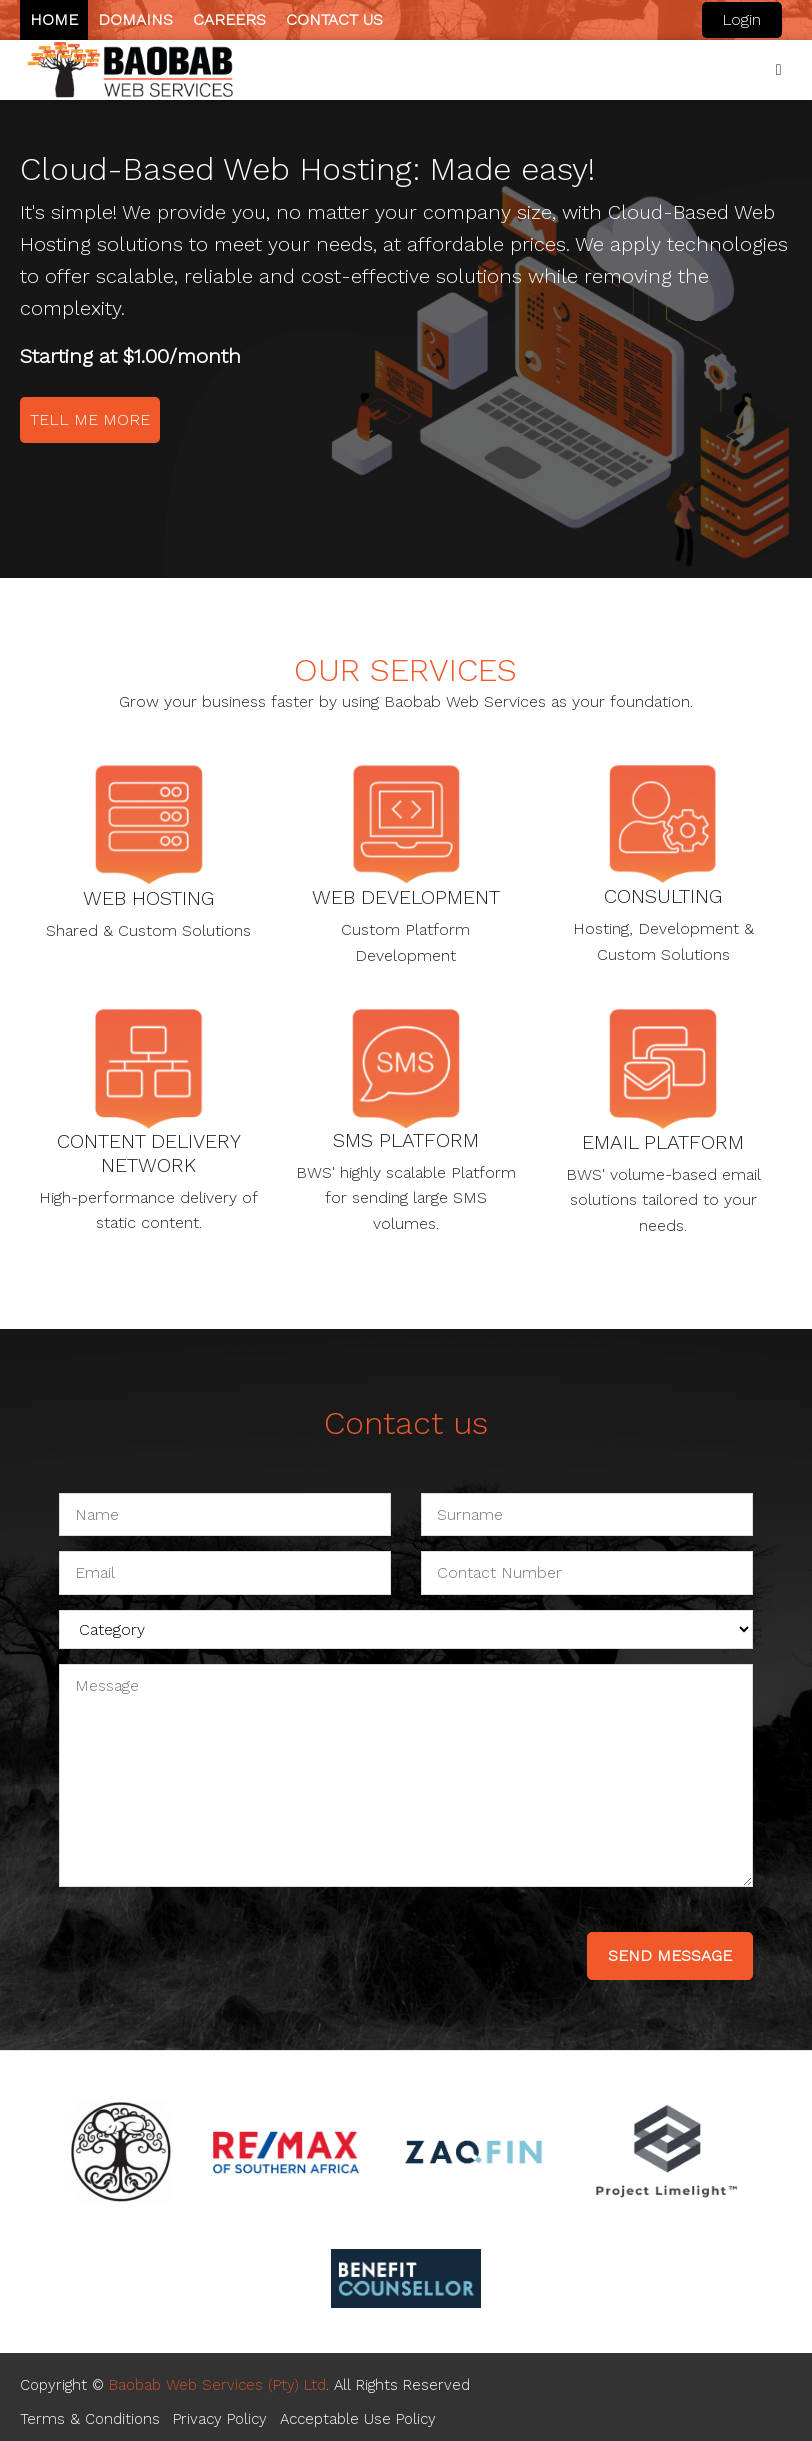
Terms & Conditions (90, 2419)
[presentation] (211, 1941)
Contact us (334, 19)
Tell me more (90, 419)
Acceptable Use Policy (358, 2419)
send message (670, 1955)
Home (54, 19)
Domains (135, 19)
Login (741, 19)
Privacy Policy (220, 2419)
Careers (229, 19)
